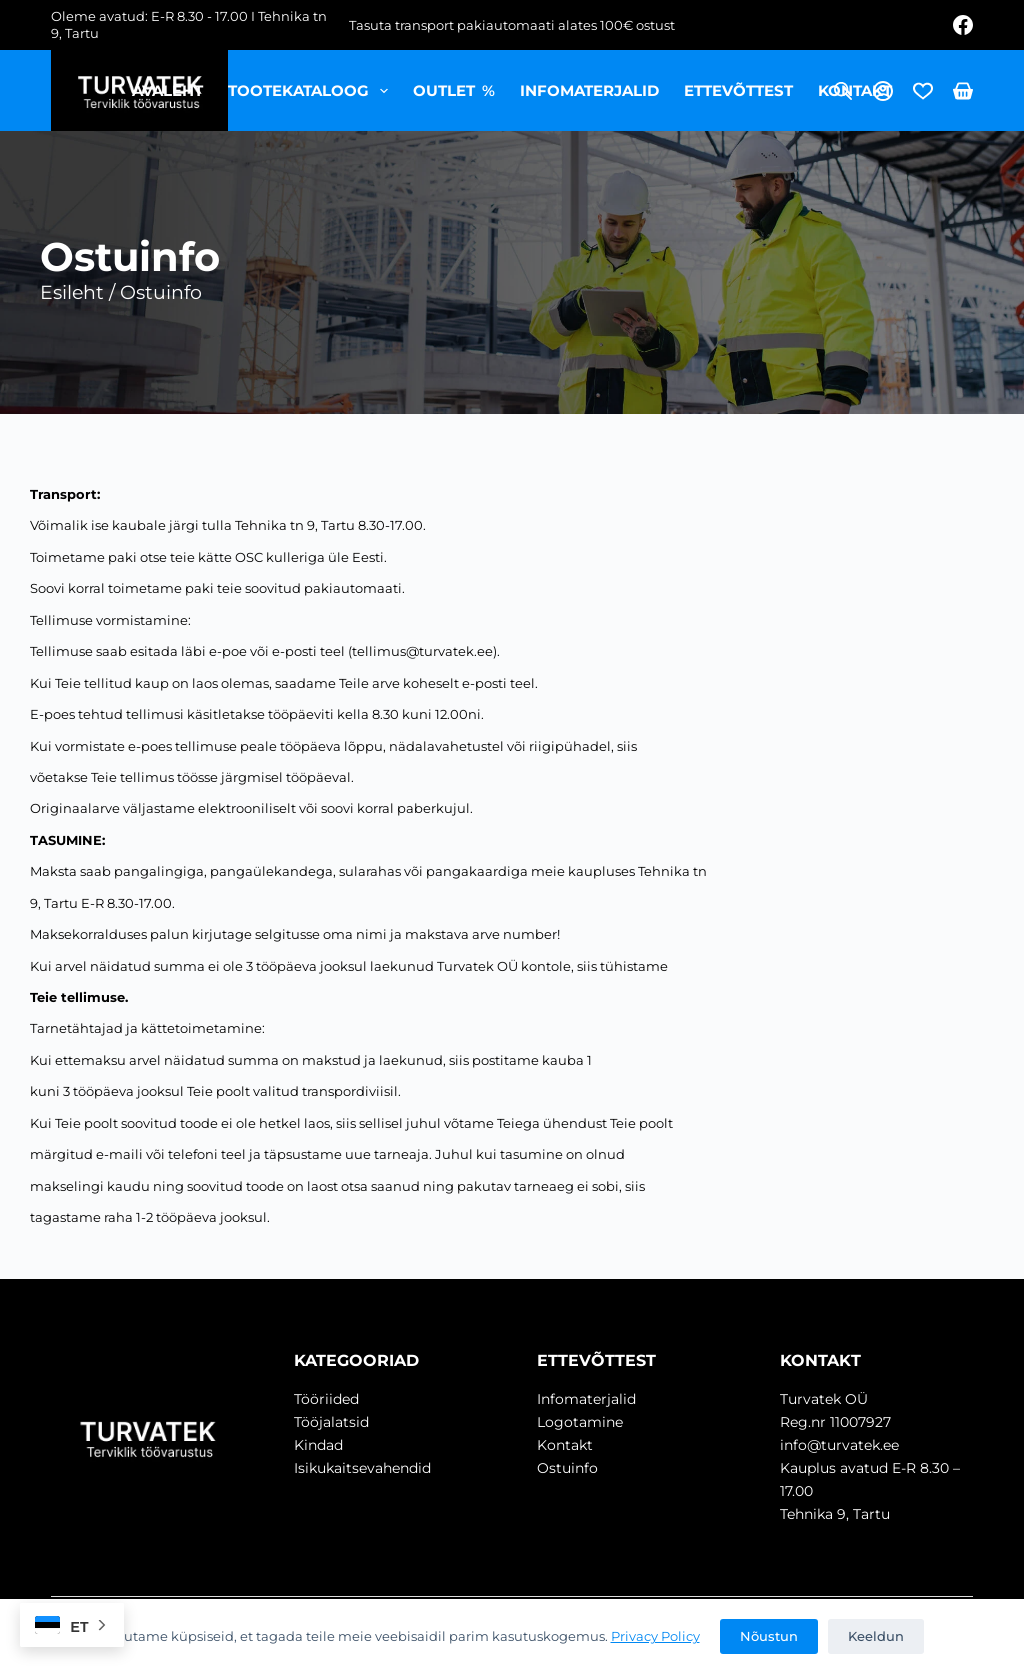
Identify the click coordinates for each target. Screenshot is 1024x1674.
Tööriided (326, 1399)
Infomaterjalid (589, 90)
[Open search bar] (843, 90)
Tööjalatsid (331, 1422)
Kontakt (855, 90)
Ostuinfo (567, 1468)
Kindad (318, 1445)
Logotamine (580, 1422)
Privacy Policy (655, 1636)
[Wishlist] (923, 91)
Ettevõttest (738, 90)
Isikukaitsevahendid (362, 1468)
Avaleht (167, 90)
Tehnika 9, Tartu (835, 1514)
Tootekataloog (312, 91)
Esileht (72, 292)
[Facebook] (963, 25)
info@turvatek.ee (839, 1445)
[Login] (883, 91)
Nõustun (769, 1636)
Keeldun (876, 1636)
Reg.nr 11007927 (835, 1422)
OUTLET (454, 90)
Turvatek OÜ (824, 1399)
